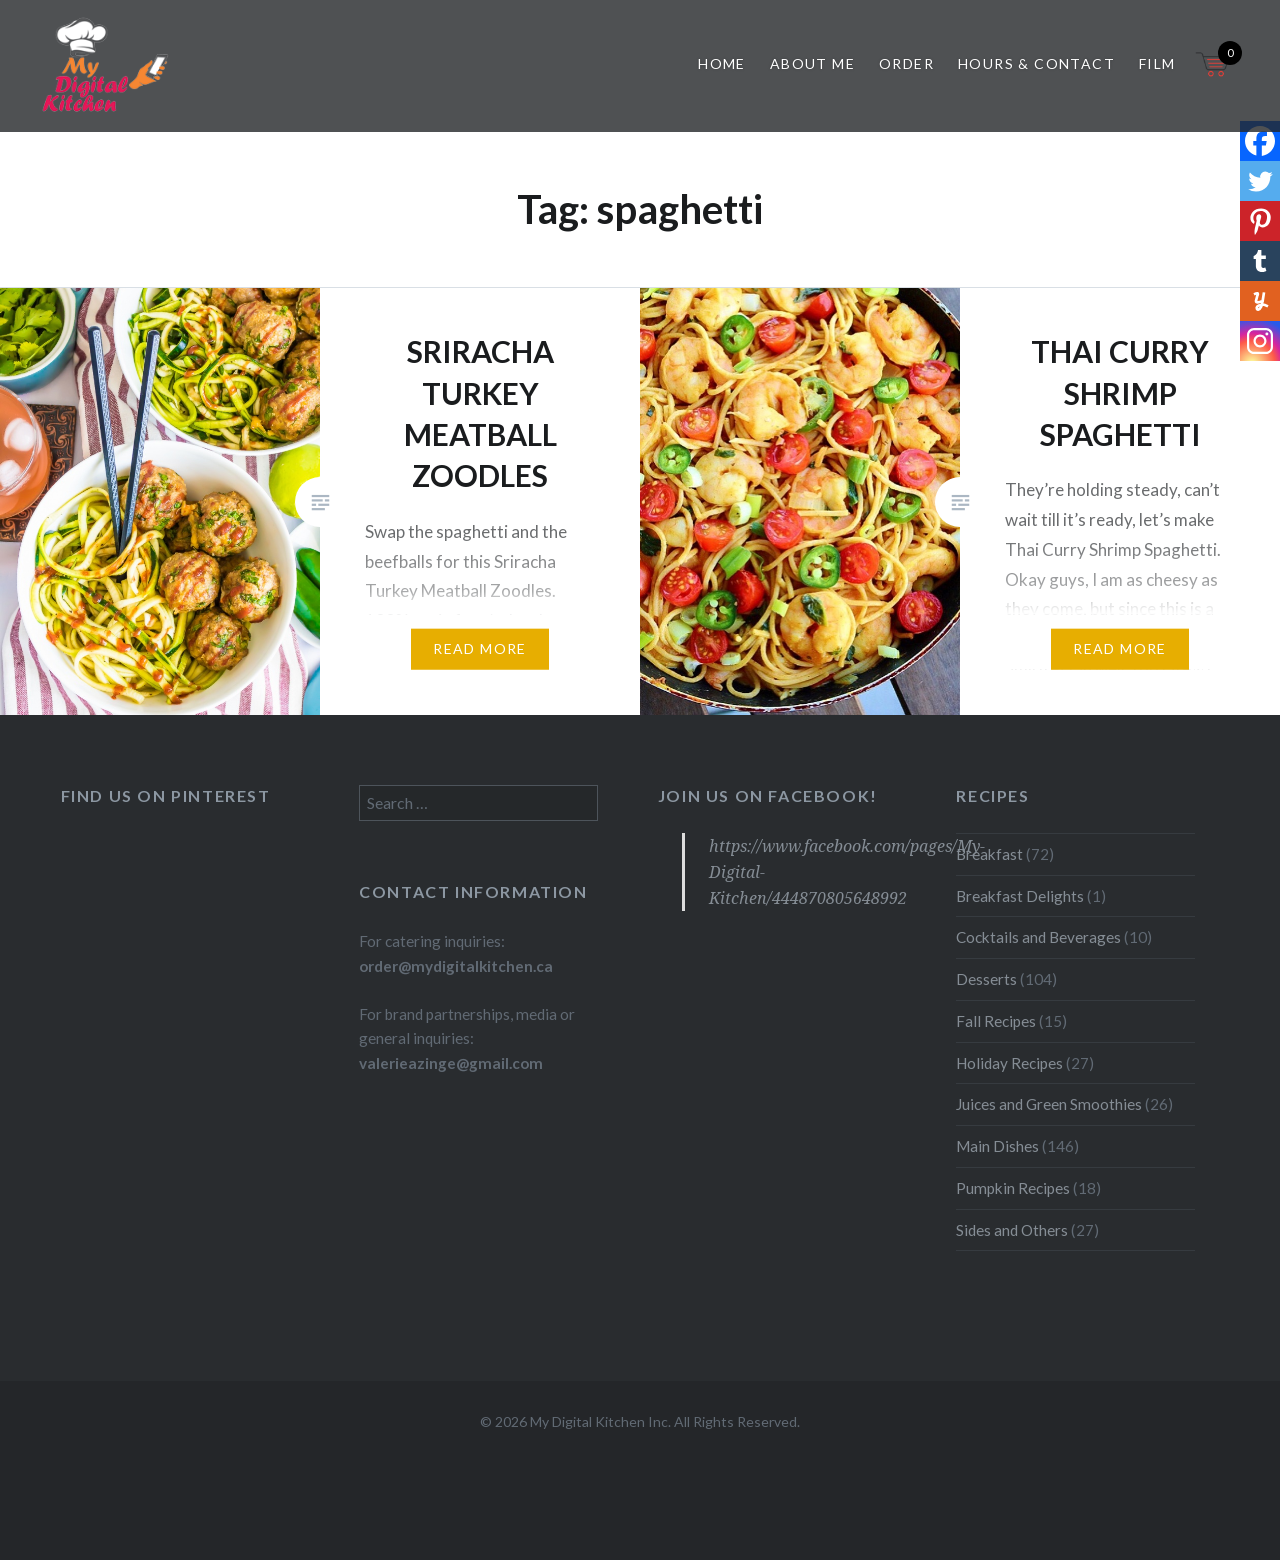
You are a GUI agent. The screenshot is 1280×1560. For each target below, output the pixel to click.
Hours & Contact (1036, 63)
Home (722, 63)
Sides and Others (1012, 1230)
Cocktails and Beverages (1038, 937)
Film (1157, 63)
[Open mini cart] (1214, 76)
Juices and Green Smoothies (1049, 1104)
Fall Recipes (996, 1021)
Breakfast (989, 854)
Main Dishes (997, 1146)
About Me (812, 63)
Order (906, 63)
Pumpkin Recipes (1013, 1188)
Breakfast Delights (1020, 896)
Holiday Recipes (1009, 1063)
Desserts (986, 979)
